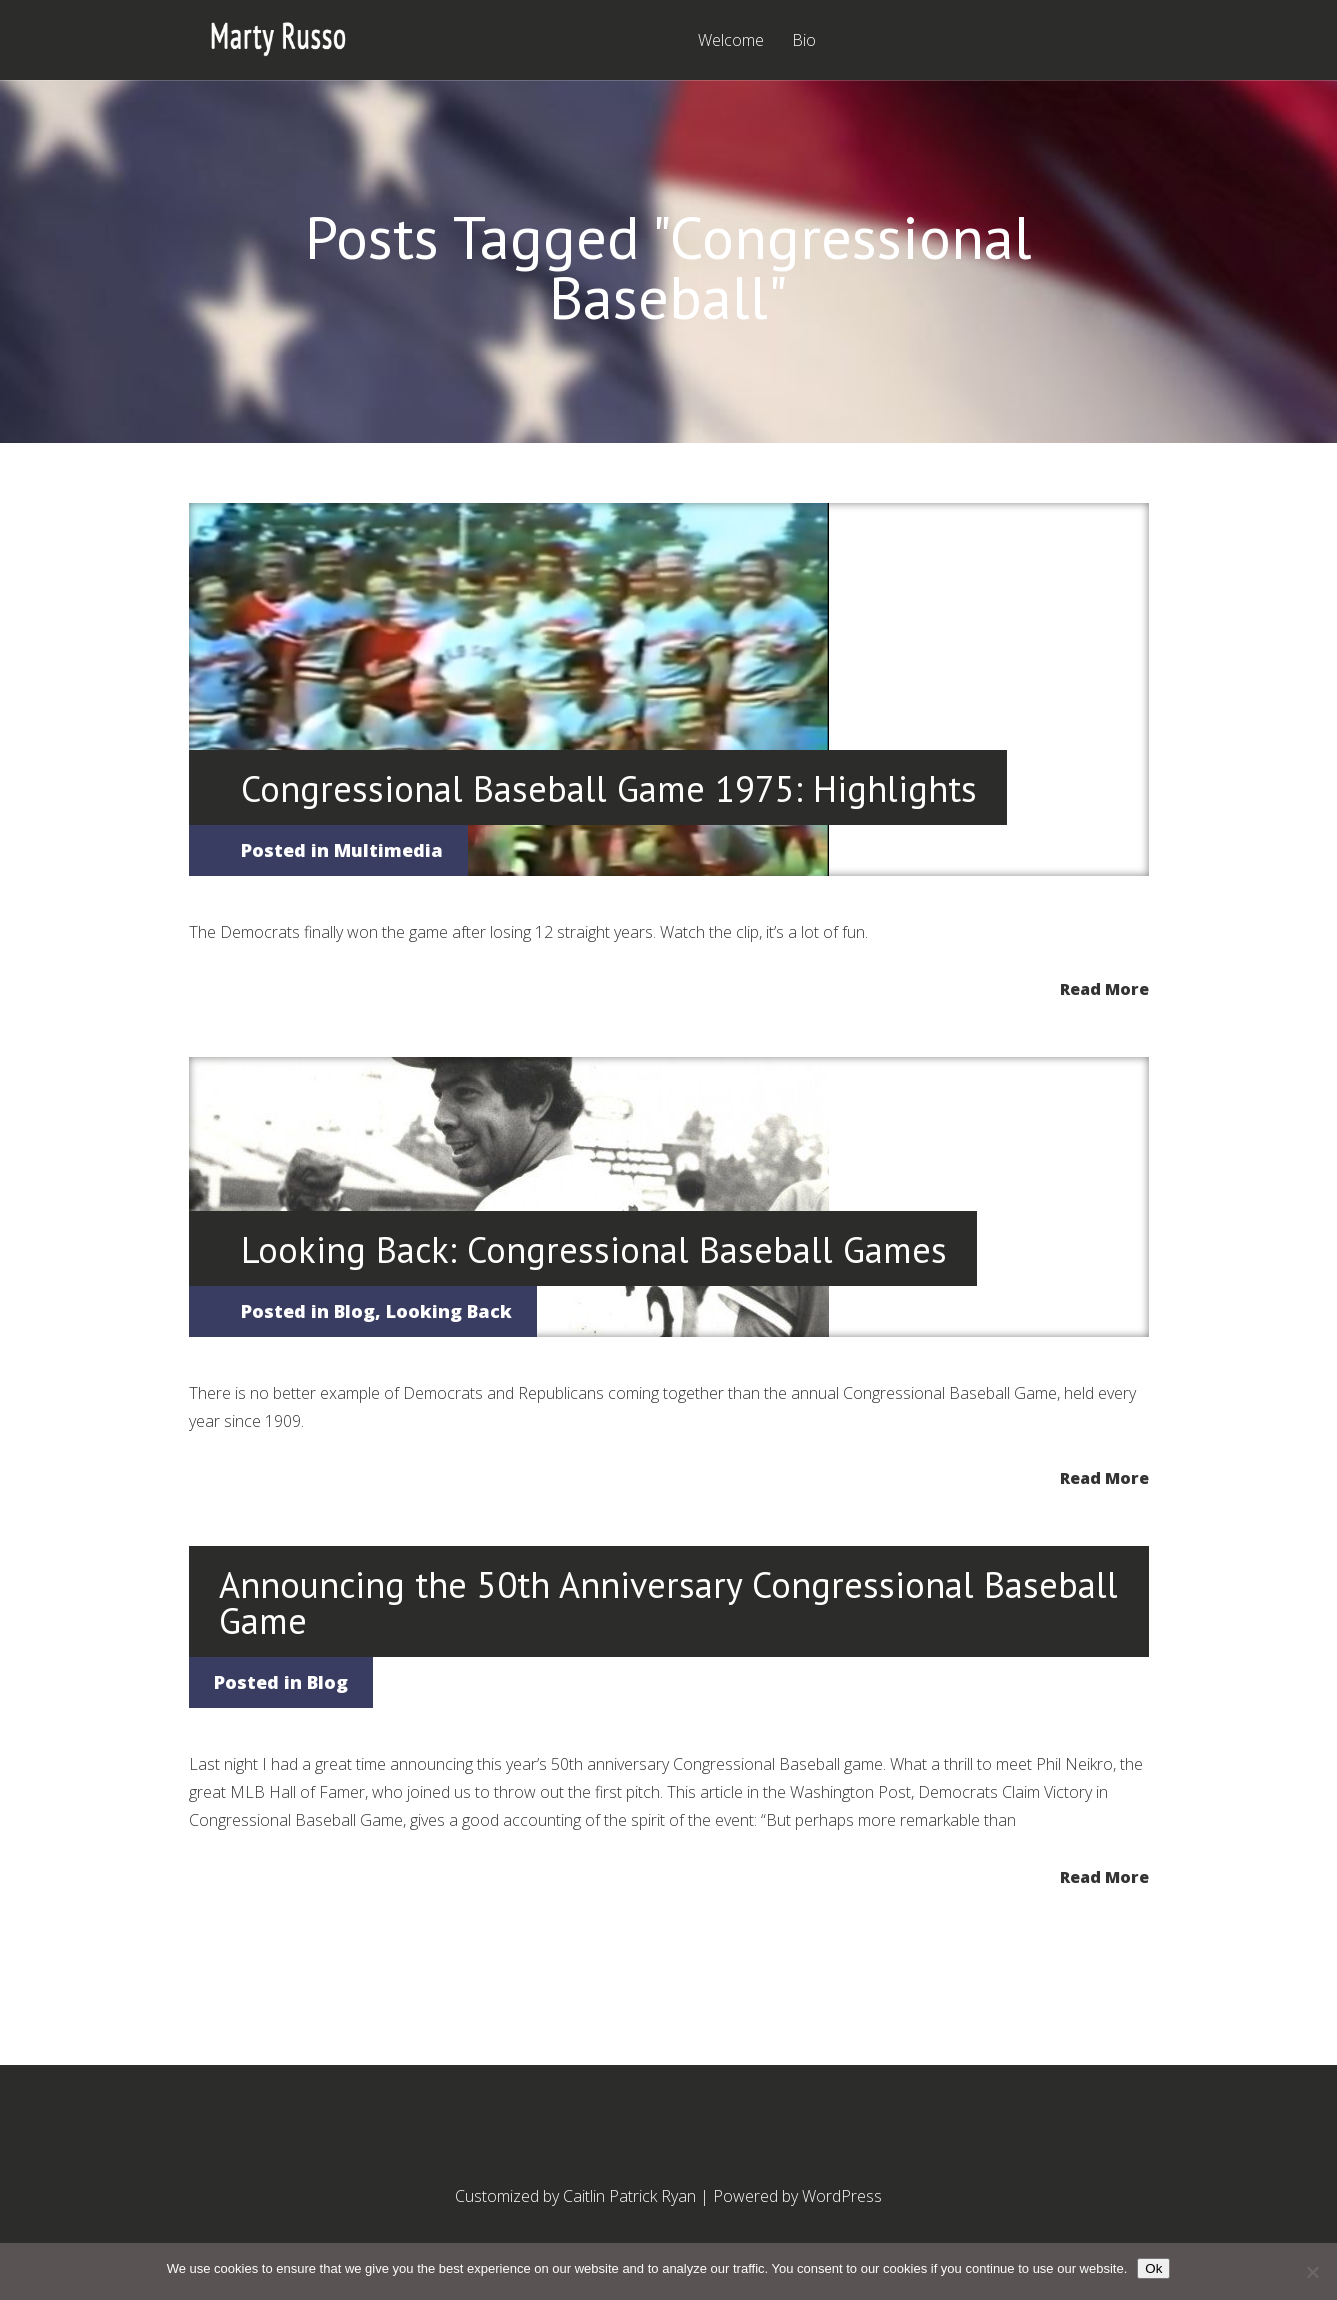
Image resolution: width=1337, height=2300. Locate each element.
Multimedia (388, 850)
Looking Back (449, 1311)
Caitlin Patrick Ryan (629, 2196)
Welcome (731, 41)
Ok (1153, 2268)
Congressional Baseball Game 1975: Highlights (609, 788)
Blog (354, 1311)
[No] (1312, 2272)
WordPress (842, 2196)
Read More (1104, 987)
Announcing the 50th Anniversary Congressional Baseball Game (668, 1602)
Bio (804, 41)
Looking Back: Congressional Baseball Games (594, 1249)
